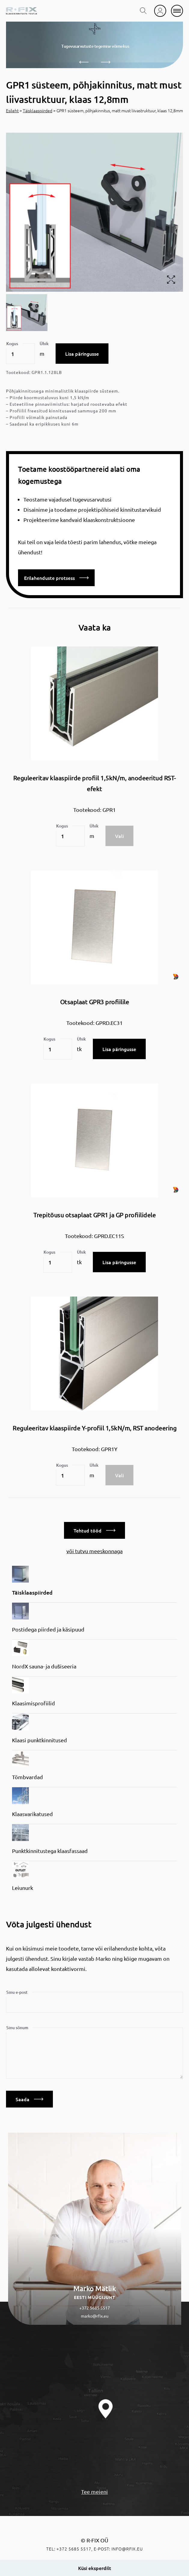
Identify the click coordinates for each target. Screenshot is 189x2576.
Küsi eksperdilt (94, 2568)
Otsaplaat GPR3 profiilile (94, 1002)
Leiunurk (22, 1888)
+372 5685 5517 (94, 2307)
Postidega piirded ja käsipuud (48, 1629)
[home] (21, 10)
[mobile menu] (177, 11)
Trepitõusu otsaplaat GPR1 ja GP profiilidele (94, 1215)
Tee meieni (94, 2491)
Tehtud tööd (94, 1530)
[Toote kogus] (20, 354)
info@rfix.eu (127, 2549)
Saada (29, 2099)
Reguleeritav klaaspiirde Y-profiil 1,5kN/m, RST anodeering (94, 1428)
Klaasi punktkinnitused (39, 1740)
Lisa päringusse (82, 353)
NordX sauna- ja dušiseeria (44, 1666)
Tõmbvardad (27, 1777)
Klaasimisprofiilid (33, 1703)
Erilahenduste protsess (56, 577)
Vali (119, 836)
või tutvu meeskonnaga (94, 1551)
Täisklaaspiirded (37, 110)
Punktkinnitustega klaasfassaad (50, 1851)
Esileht (12, 110)
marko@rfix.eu (94, 2315)
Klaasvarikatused (32, 1814)
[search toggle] (143, 10)
